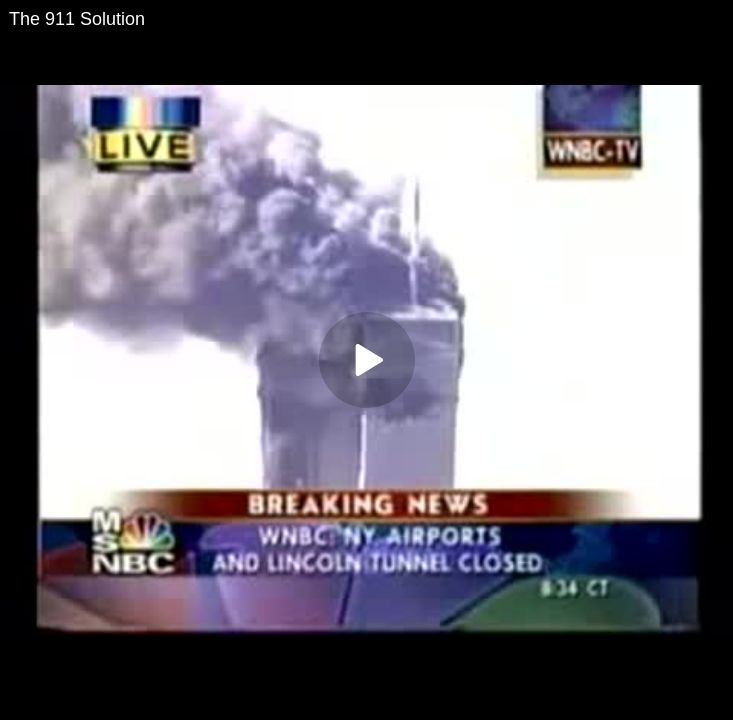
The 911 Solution (77, 19)
